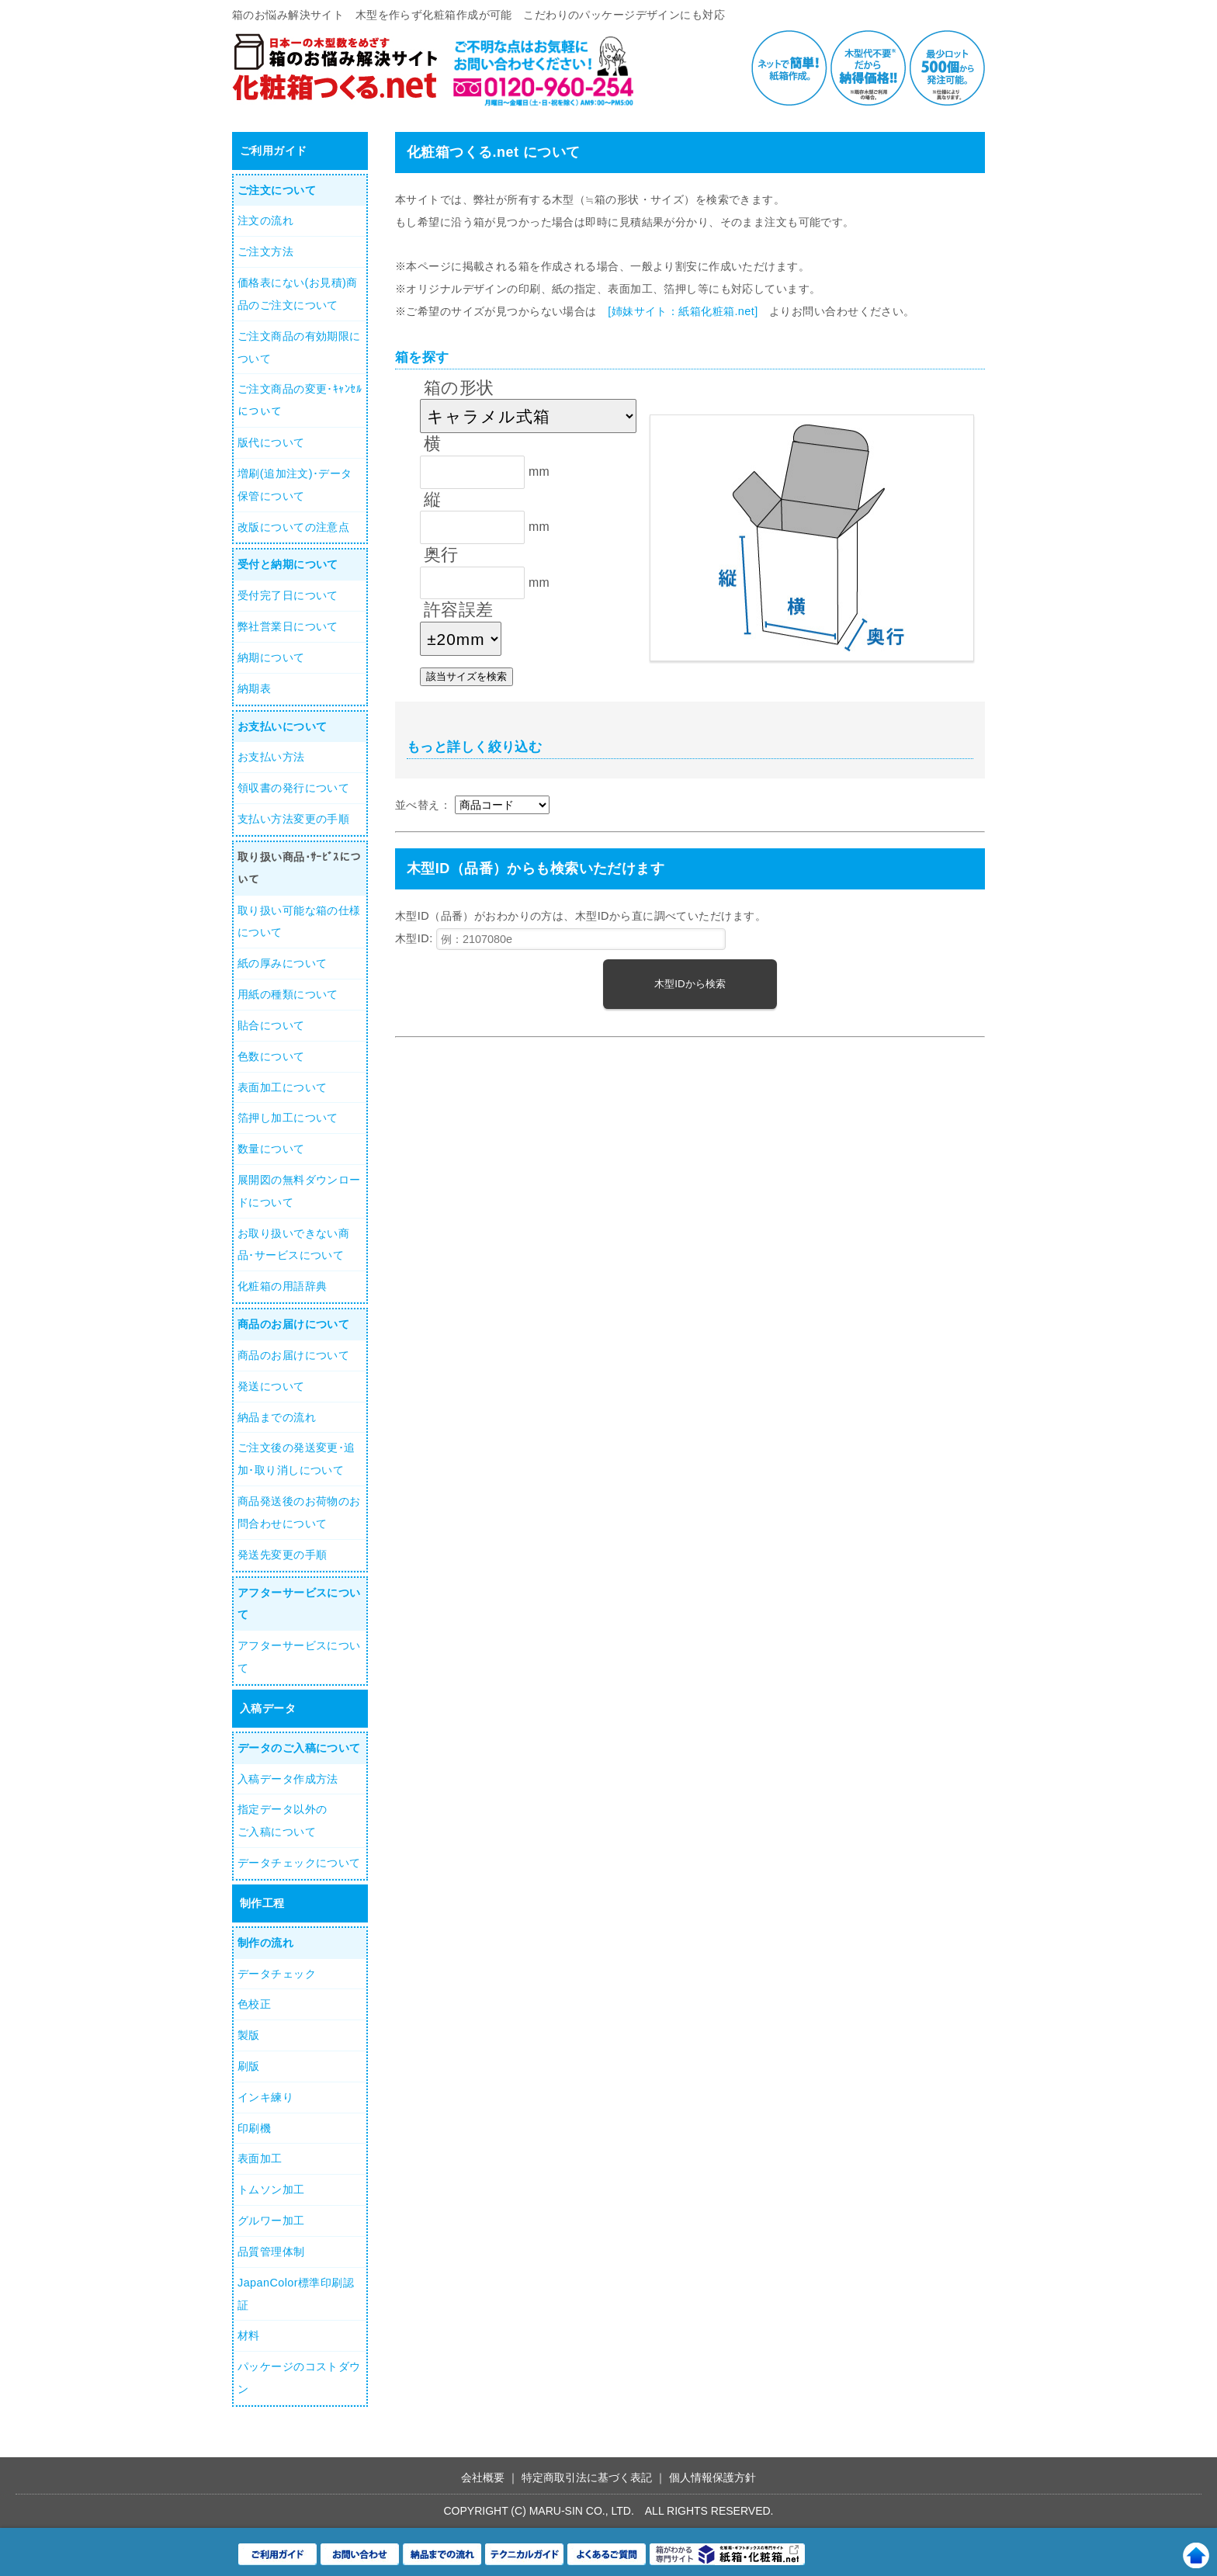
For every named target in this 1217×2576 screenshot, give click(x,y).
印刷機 (254, 2128)
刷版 (249, 2066)
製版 (249, 2035)
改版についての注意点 (293, 527)
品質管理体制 (271, 2251)
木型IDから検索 (689, 984)
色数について (271, 1056)
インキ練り (265, 2097)
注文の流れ (265, 220)
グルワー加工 (271, 2220)
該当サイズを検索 (466, 676)
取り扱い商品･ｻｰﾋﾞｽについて (300, 868)
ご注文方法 (265, 251)
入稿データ (268, 1708)
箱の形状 (459, 387)
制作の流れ (265, 1942)
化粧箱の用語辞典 (282, 1286)
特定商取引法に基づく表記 (587, 2477)
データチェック (277, 1974)
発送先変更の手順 (282, 1554)
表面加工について (282, 1087)
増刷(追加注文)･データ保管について (295, 484)
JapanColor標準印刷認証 (296, 2293)
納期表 (254, 688)
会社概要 (482, 2477)
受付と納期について (288, 564)
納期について (271, 657)
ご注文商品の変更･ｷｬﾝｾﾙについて (300, 400)
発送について (271, 1386)
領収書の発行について (293, 788)
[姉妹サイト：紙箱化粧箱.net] (683, 311)
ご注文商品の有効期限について (299, 347)
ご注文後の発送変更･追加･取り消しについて (296, 1458)
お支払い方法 (271, 757)
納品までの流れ (277, 1417)
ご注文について (277, 190)
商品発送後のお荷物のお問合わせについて (299, 1512)
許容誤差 (459, 609)
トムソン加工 (271, 2189)
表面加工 (260, 2158)
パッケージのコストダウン (299, 2377)
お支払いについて (282, 726)
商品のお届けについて (293, 1324)
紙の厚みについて (282, 963)
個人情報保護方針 (712, 2477)
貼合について (271, 1025)
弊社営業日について (288, 626)
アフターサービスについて (299, 1603)
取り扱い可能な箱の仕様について (299, 921)
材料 (249, 2335)
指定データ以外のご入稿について (282, 1820)
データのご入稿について (299, 1748)
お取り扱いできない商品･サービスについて (293, 1244)
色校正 (254, 2004)
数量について (271, 1148)
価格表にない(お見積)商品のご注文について (298, 293)
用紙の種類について (288, 994)
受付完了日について (288, 595)
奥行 (441, 554)
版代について (271, 442)
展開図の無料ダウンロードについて (299, 1191)
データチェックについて (299, 1863)
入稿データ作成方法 (288, 1779)
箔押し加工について (288, 1117)
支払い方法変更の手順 (293, 819)
